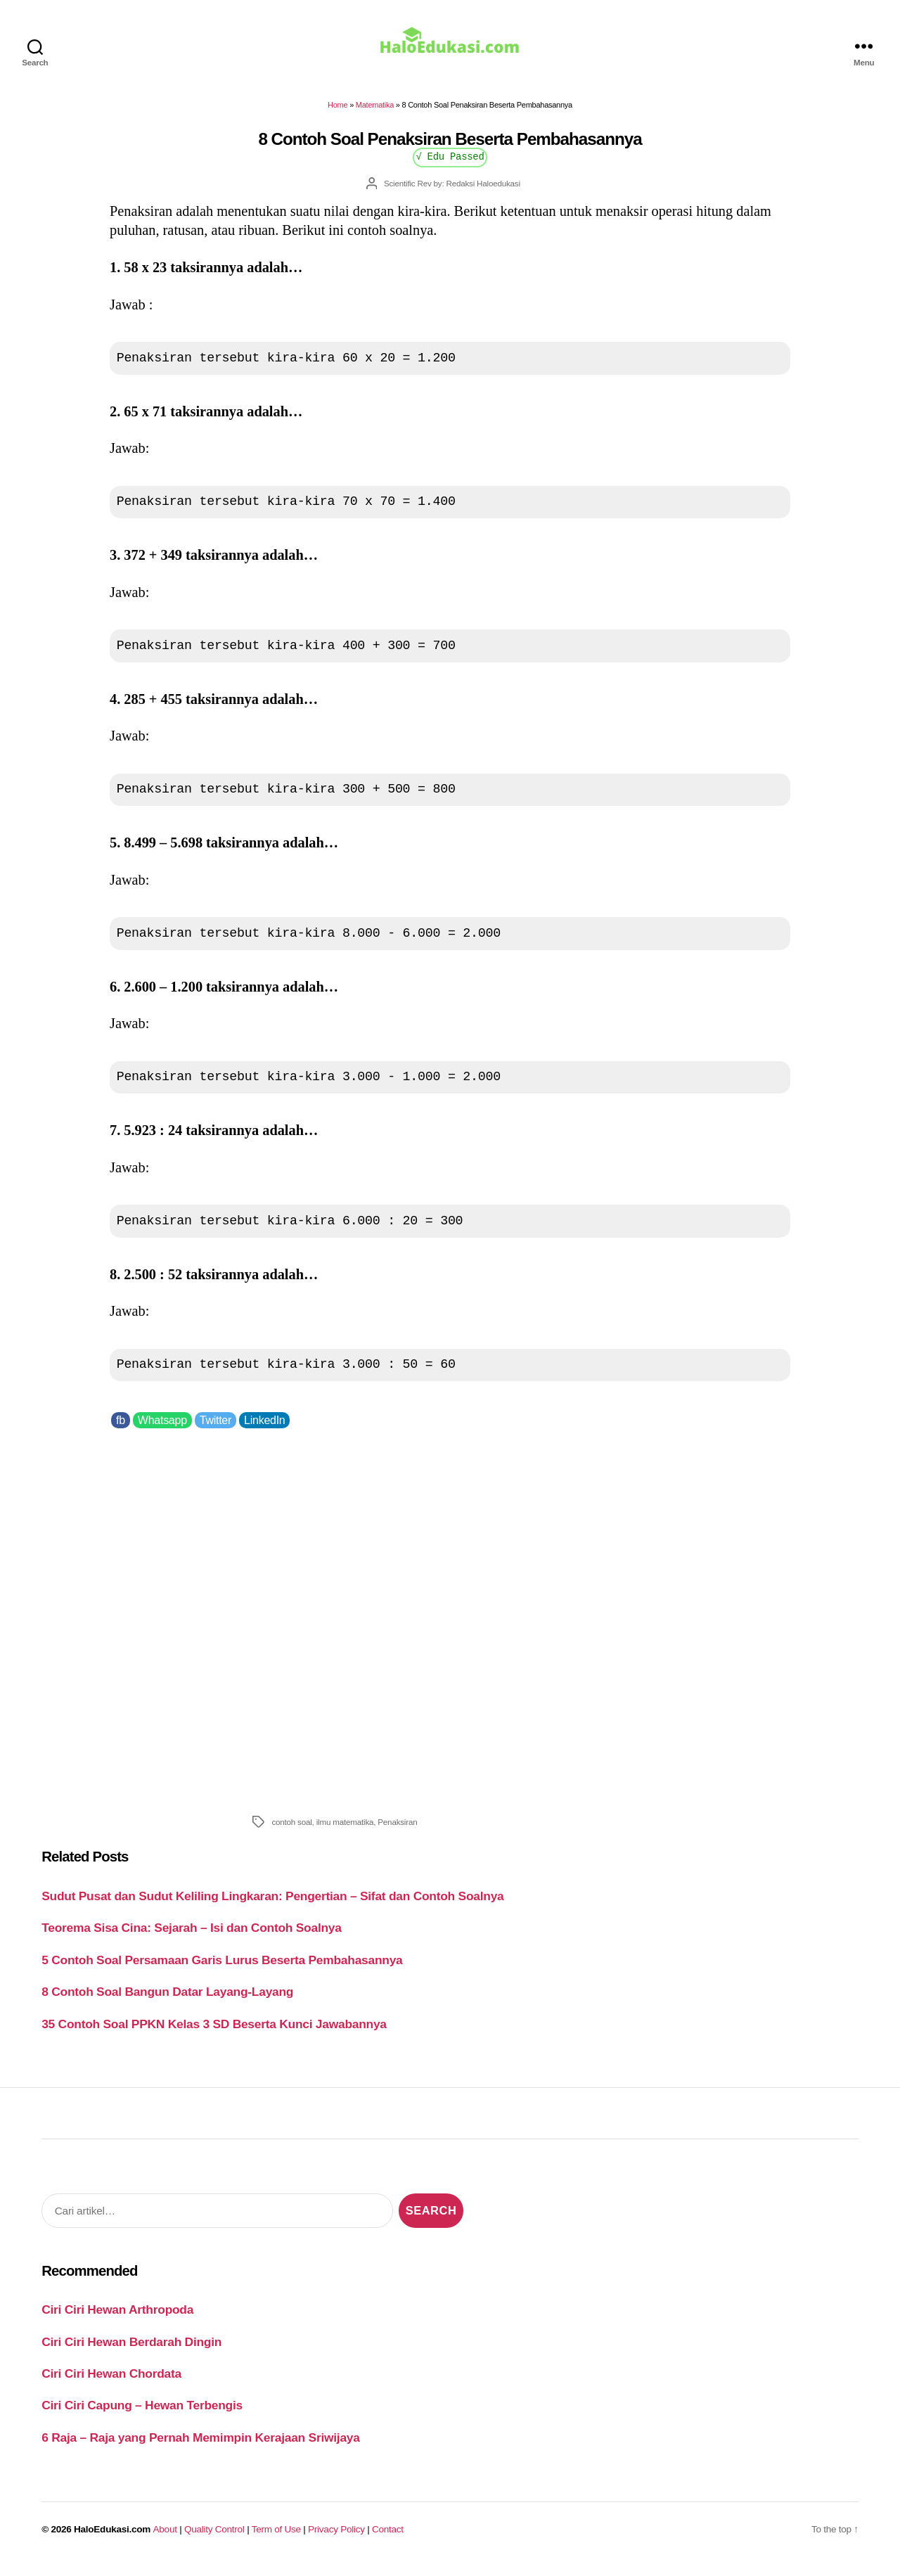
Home (337, 114)
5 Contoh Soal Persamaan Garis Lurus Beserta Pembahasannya (221, 1970)
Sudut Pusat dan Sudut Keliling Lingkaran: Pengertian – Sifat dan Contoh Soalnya (272, 1906)
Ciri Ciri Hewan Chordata (111, 2383)
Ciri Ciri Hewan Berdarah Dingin (131, 2351)
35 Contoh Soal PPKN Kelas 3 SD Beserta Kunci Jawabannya (214, 2033)
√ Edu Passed (450, 165)
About (165, 2538)
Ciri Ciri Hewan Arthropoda (117, 2319)
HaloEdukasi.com (112, 2538)
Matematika (375, 114)
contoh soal (291, 1831)
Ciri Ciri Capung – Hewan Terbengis (142, 2415)
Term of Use (276, 2538)
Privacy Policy (336, 2538)
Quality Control (214, 2538)
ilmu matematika (345, 1831)
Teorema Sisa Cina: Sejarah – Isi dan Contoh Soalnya (191, 1937)
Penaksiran (397, 1831)
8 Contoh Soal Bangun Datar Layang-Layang (167, 2001)
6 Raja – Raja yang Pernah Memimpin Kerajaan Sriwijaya (200, 2447)
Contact (388, 2538)
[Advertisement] (450, 1628)
